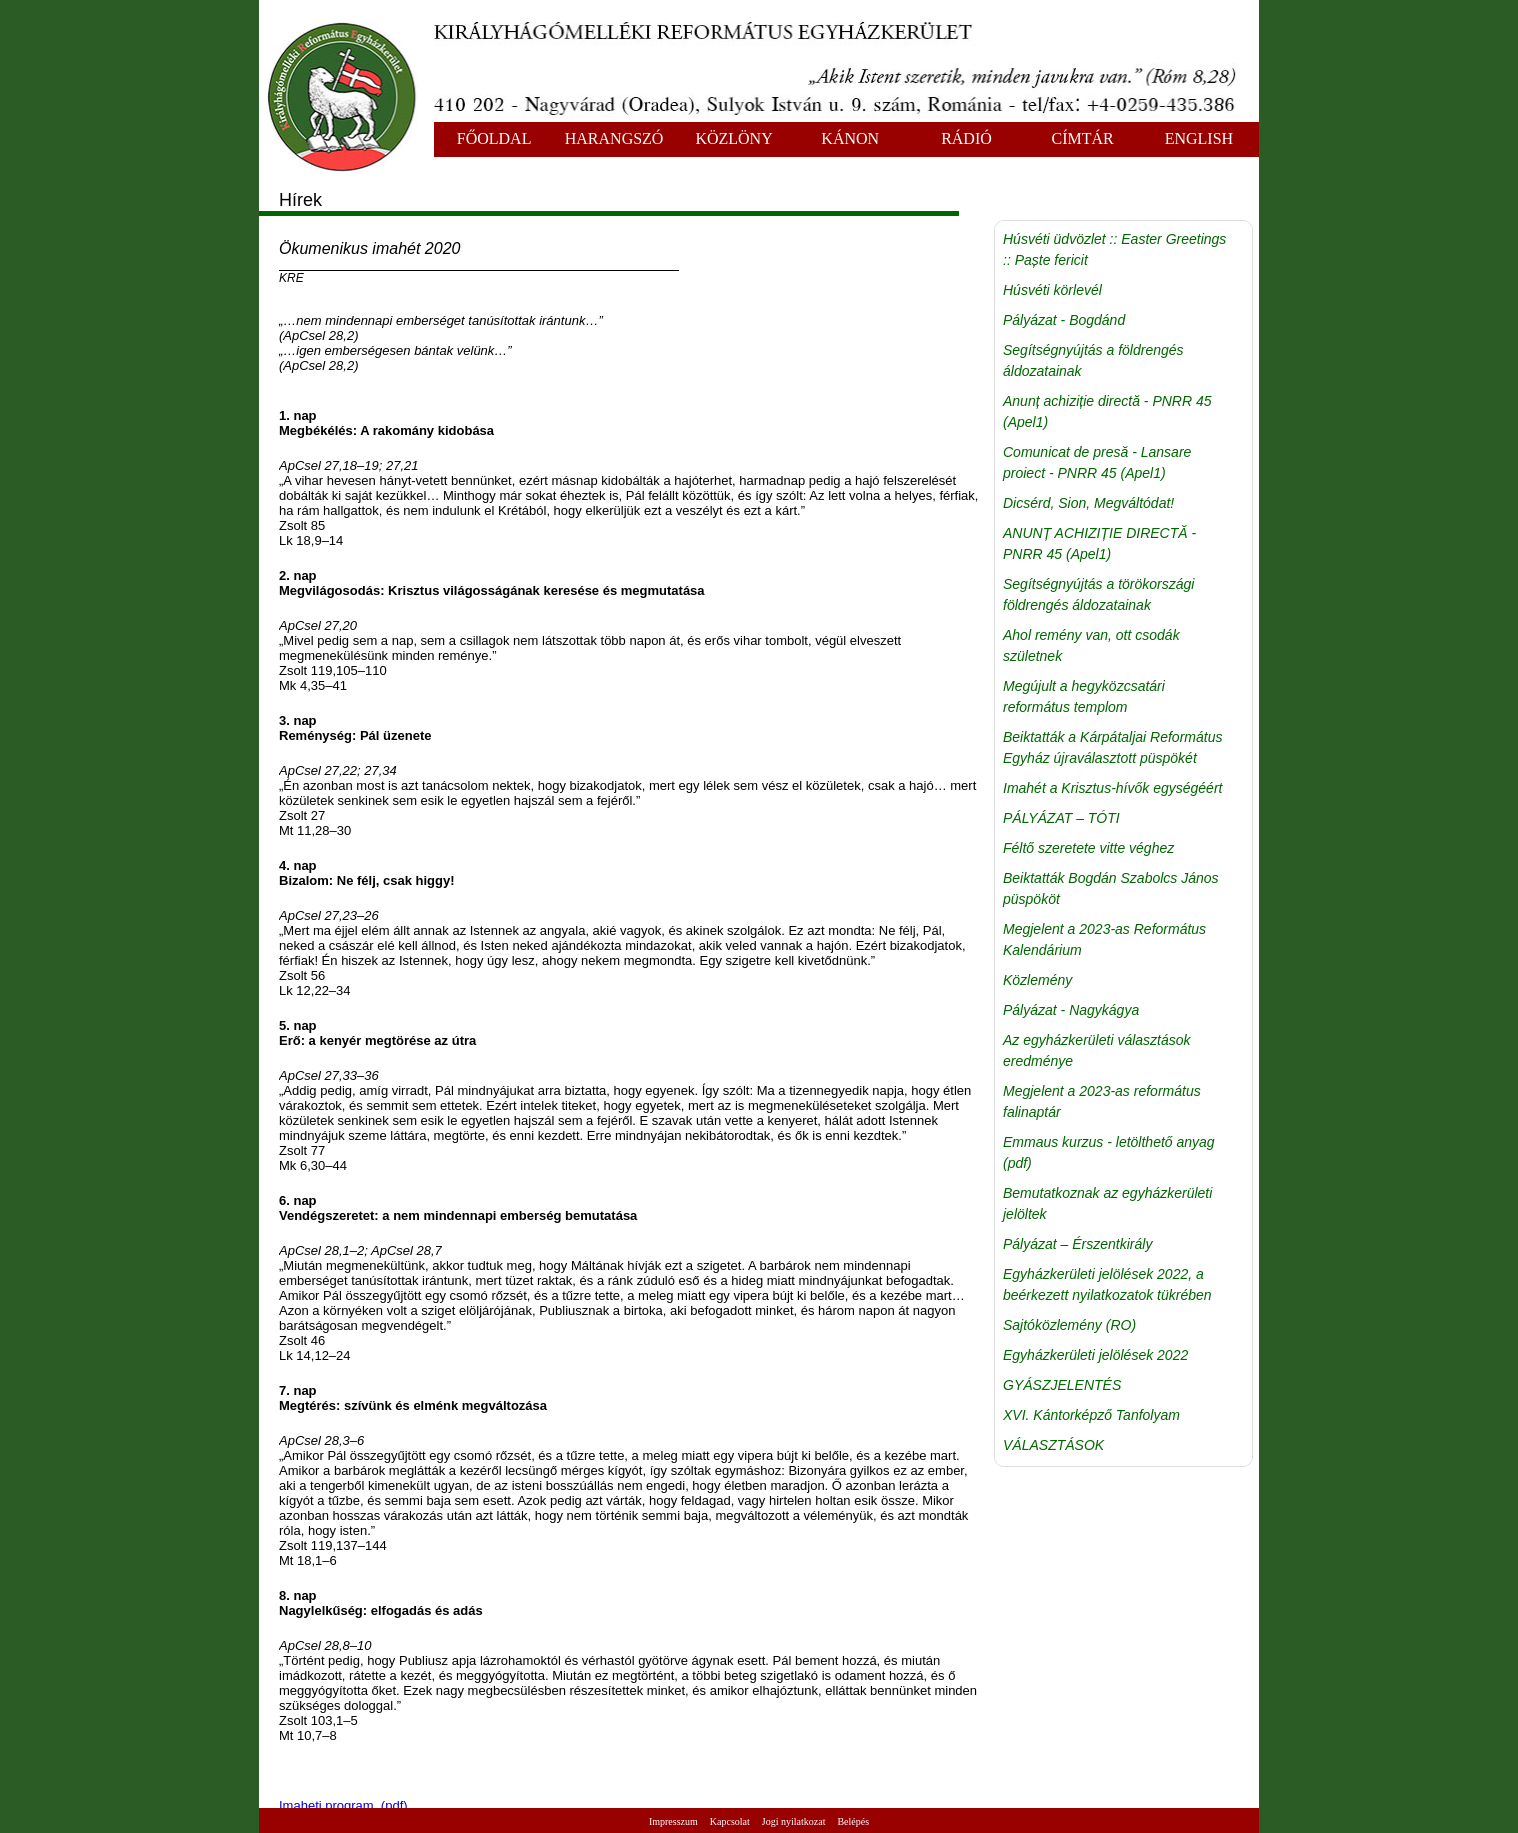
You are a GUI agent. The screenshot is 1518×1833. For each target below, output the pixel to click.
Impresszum (673, 1821)
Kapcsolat (730, 1821)
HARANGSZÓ (614, 138)
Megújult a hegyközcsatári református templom (1084, 696)
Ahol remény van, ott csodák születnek (1091, 645)
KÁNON (850, 138)
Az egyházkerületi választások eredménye (1097, 1050)
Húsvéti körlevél (1052, 290)
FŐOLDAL (494, 138)
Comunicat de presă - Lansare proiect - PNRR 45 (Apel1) (1097, 462)
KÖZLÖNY (733, 138)
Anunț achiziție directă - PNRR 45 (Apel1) (1107, 411)
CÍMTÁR (1083, 138)
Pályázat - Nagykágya (1071, 1010)
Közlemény (1037, 980)
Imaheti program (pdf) (343, 1805)
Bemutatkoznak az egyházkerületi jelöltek (1107, 1203)
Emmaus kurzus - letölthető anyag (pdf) (1109, 1152)
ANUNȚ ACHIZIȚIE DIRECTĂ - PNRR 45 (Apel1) (1099, 543)
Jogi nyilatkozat (794, 1821)
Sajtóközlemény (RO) (1069, 1325)
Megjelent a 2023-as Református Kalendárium (1104, 939)
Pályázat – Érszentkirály (1077, 1244)
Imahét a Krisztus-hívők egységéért (1112, 788)
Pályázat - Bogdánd (1064, 320)
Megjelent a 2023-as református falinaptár (1102, 1101)
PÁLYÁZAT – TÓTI (1061, 818)
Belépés (853, 1821)
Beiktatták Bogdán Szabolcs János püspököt (1111, 888)
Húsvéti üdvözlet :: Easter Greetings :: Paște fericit (1114, 249)
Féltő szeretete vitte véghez (1088, 848)
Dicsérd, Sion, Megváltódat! (1088, 503)
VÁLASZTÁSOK (1053, 1445)
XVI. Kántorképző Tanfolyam (1091, 1415)
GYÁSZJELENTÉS (1062, 1385)
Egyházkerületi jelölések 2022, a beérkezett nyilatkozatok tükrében (1107, 1284)
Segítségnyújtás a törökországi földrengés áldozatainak (1098, 594)
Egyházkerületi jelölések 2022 (1095, 1355)
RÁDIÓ (966, 138)
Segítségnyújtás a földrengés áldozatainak (1093, 360)
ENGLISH (1199, 138)
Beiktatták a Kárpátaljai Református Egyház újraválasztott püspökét (1112, 747)
